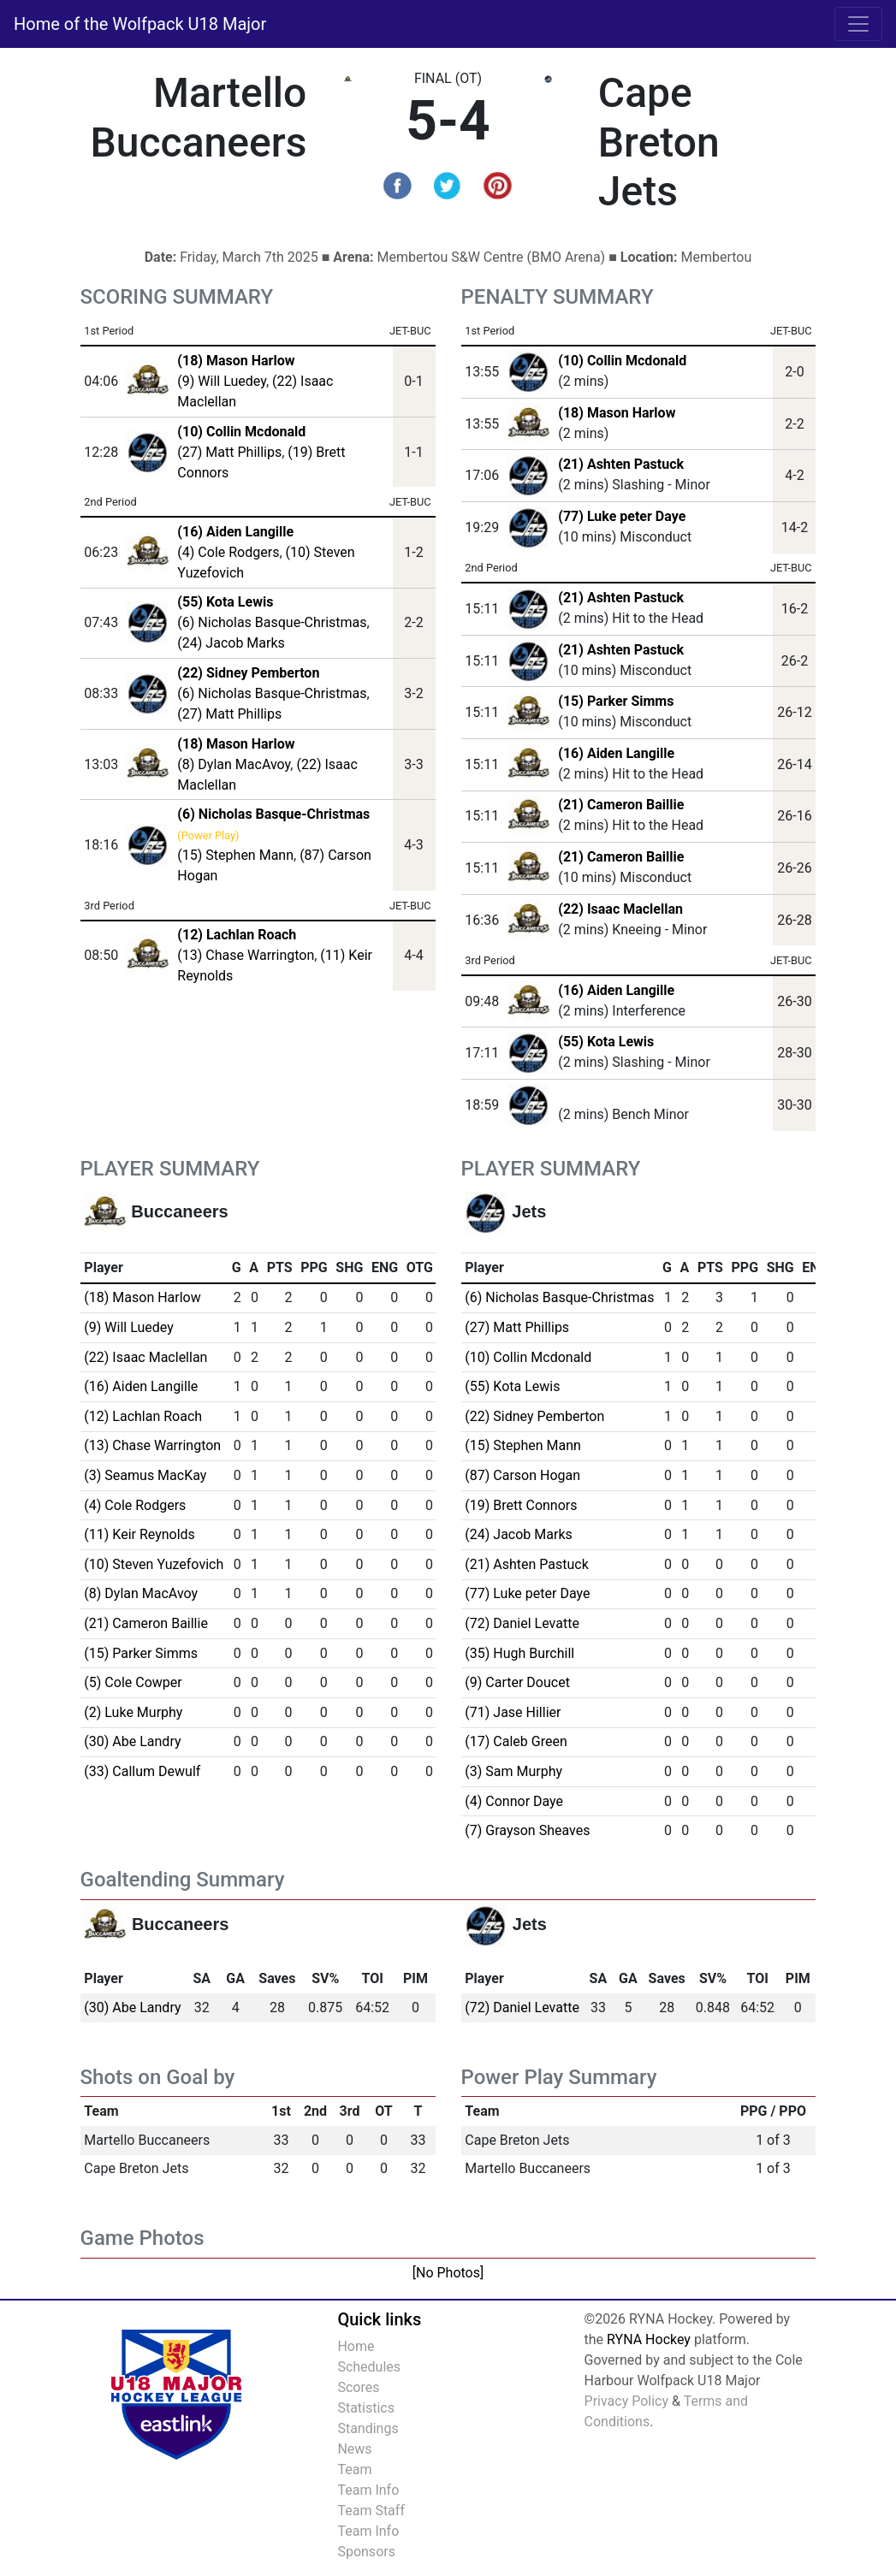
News (354, 2449)
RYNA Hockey (649, 2339)
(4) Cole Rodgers (228, 552)
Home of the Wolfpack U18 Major (140, 24)
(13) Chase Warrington (245, 955)
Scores (358, 2387)
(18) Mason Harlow (616, 413)
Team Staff (371, 2510)
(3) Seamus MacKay (145, 1475)
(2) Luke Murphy (133, 1712)
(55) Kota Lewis (606, 1041)
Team (354, 2469)
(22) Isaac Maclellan (620, 909)
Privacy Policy (626, 2401)
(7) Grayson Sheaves (527, 1830)
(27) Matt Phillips (229, 452)
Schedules (369, 2367)
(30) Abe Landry (132, 1741)
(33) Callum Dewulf (142, 1771)
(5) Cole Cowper (132, 1682)
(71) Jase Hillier (513, 1712)
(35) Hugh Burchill (519, 1653)
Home (355, 2346)
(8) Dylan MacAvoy (233, 764)
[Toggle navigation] (858, 24)
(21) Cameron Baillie (621, 804)
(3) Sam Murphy (513, 1771)
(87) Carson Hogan (522, 1475)
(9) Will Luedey (221, 381)
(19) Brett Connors (521, 1505)
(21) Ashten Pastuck (621, 464)
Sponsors (366, 2551)
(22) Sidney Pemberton (534, 1416)
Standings (367, 2428)
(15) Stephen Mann (235, 855)
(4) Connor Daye (514, 1801)
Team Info (368, 2490)
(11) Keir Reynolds (139, 1534)
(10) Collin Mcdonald (622, 360)
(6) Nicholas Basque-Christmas (271, 622)
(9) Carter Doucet (517, 1682)
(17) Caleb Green (516, 1741)
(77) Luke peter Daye (621, 516)
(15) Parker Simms (615, 701)
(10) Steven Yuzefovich (153, 1564)
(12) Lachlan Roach (143, 1416)
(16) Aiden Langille (616, 753)
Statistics (366, 2408)
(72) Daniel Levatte (522, 1623)
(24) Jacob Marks (230, 643)
